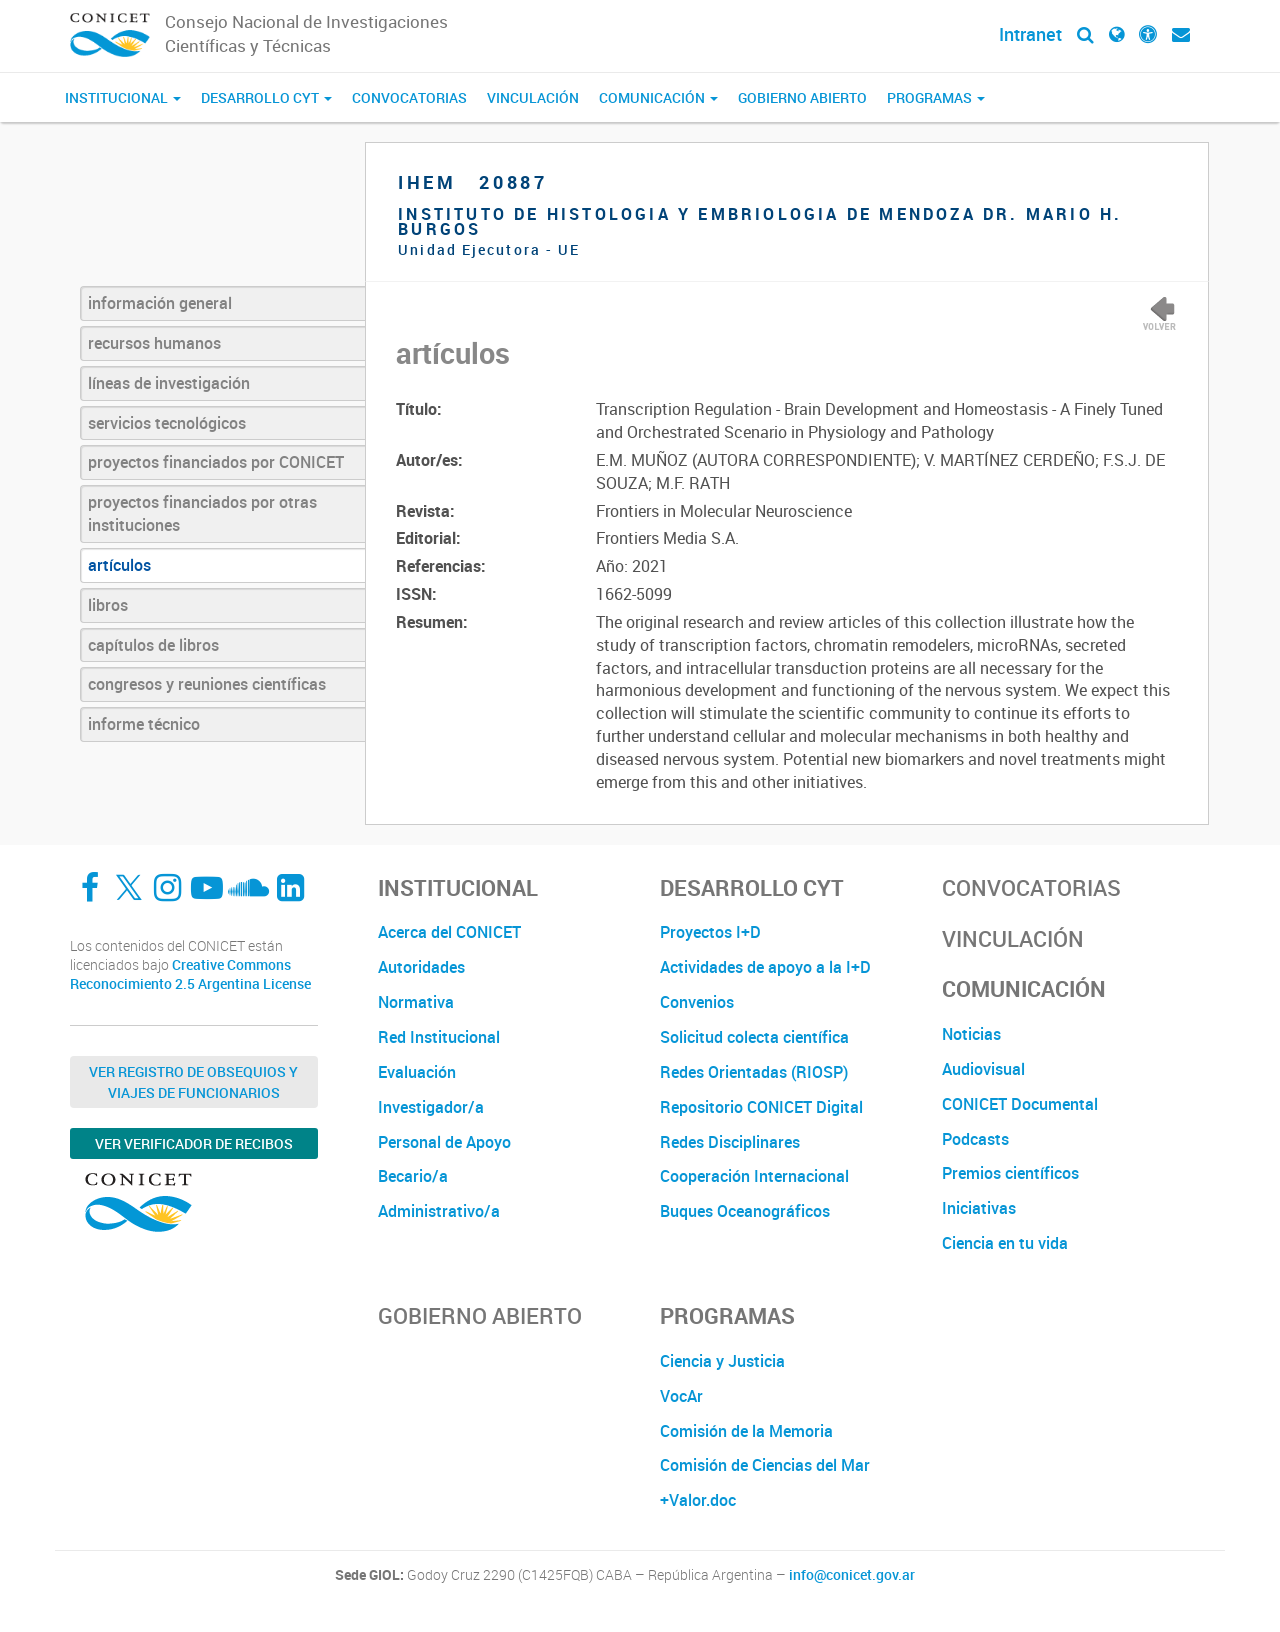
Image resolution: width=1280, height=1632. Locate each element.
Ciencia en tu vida (1005, 1243)
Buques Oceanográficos (745, 1211)
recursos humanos (154, 343)
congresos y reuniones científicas (207, 684)
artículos (119, 565)
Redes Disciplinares (730, 1142)
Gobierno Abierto (802, 97)
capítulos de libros (153, 645)
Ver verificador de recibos (194, 1143)
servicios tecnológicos (167, 423)
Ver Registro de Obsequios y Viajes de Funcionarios (193, 1082)
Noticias (971, 1034)
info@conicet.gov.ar (852, 1575)
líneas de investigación (169, 383)
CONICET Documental (1020, 1104)
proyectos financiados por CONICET (216, 462)
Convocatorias (409, 97)
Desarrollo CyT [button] (266, 97)
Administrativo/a (439, 1211)
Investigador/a (431, 1107)
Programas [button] (936, 97)
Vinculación (533, 97)
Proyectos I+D (710, 932)
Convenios (697, 1002)
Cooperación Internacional (754, 1176)
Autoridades (421, 967)
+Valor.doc (698, 1500)
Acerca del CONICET (449, 932)
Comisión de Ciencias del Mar (765, 1465)
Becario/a (413, 1176)
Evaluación (417, 1072)
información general (160, 303)
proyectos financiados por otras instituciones (202, 513)
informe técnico (144, 724)
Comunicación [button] (658, 97)
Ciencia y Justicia (722, 1361)
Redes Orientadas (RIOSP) (754, 1072)
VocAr (681, 1396)
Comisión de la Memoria (746, 1431)
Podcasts (975, 1139)
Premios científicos (1010, 1173)
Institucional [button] (123, 97)
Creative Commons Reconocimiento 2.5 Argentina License (190, 974)
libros (108, 605)
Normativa (416, 1002)
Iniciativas (979, 1208)
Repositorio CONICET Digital (761, 1107)
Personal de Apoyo (444, 1142)
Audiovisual (983, 1069)
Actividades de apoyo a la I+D (765, 967)
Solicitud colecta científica (754, 1037)
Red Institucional (439, 1037)
